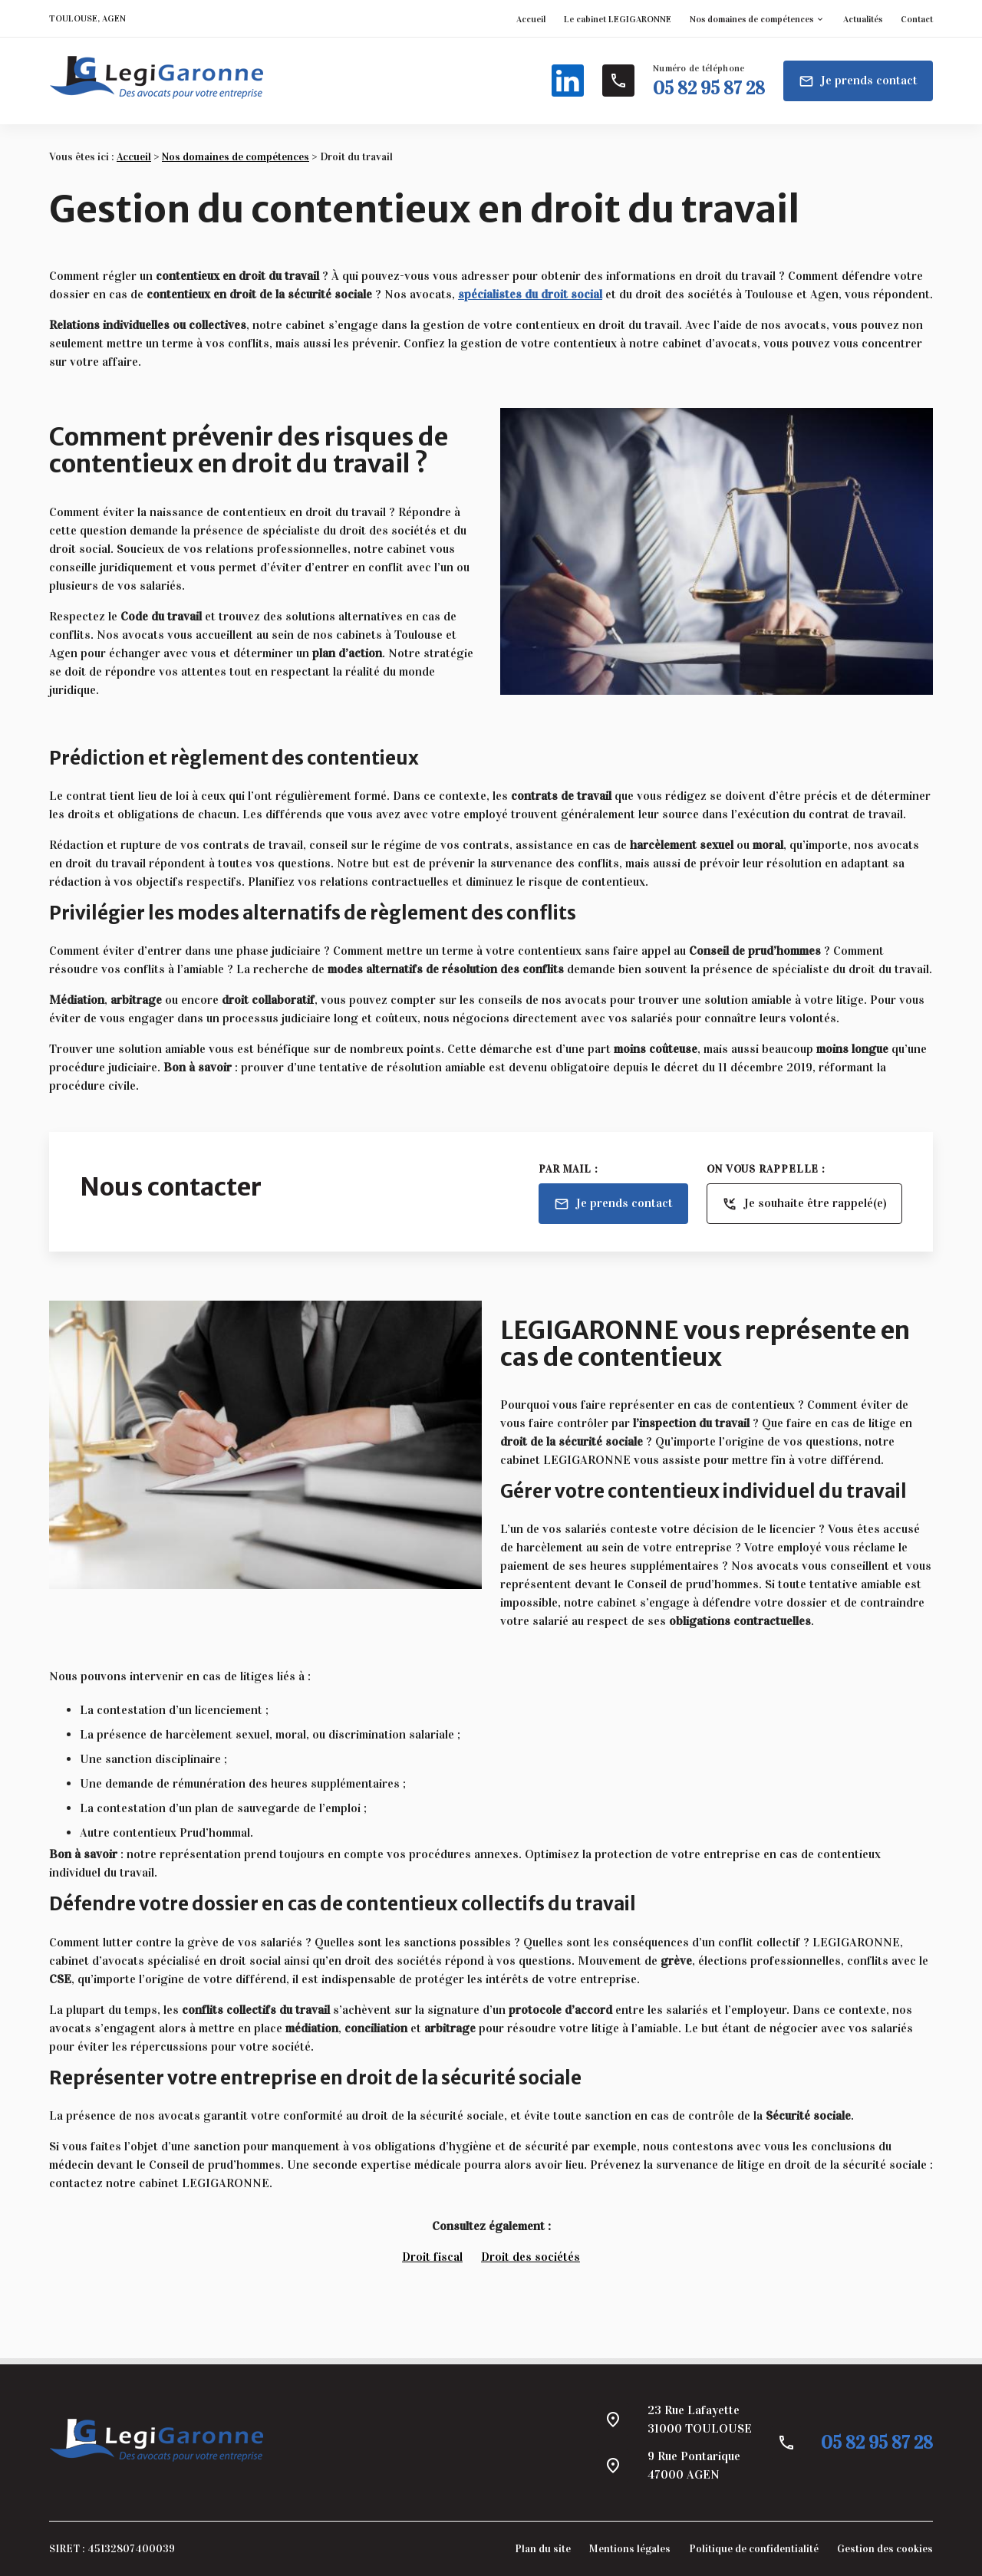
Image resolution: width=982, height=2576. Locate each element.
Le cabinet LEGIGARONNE (617, 19)
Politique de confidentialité (754, 2548)
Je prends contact (858, 81)
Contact (917, 19)
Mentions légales (630, 2548)
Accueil (530, 19)
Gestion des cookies (885, 2548)
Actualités (862, 19)
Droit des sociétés (530, 2256)
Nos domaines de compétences (751, 19)
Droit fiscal (432, 2256)
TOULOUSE (73, 18)
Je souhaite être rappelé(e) (804, 1204)
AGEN (114, 18)
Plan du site (543, 2548)
